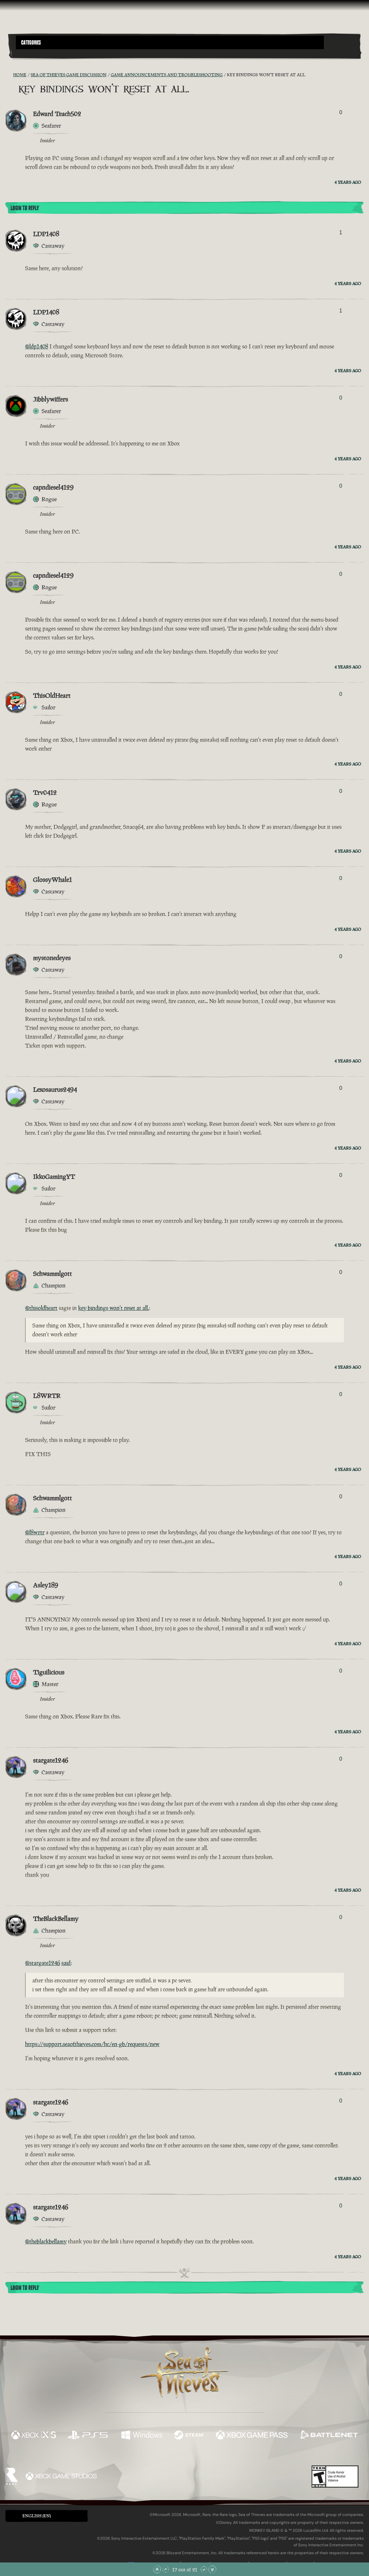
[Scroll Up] (165, 2569)
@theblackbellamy (46, 2241)
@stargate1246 (42, 1963)
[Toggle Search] (29, 53)
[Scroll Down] (203, 2569)
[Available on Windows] (142, 2436)
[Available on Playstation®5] (88, 2436)
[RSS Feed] (9, 75)
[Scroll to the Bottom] (212, 2569)
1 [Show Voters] (340, 232)
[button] (170, 42)
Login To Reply (25, 208)
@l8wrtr (35, 1532)
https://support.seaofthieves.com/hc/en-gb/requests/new (92, 2044)
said (66, 1963)
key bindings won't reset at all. (113, 1308)
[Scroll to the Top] (157, 2569)
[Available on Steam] (189, 2436)
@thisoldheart (41, 1308)
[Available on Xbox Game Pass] (252, 2436)
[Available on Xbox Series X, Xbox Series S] (34, 2436)
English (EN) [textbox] (36, 2516)
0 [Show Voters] (340, 112)
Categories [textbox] (31, 43)
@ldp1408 (36, 346)
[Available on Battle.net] (328, 2436)
